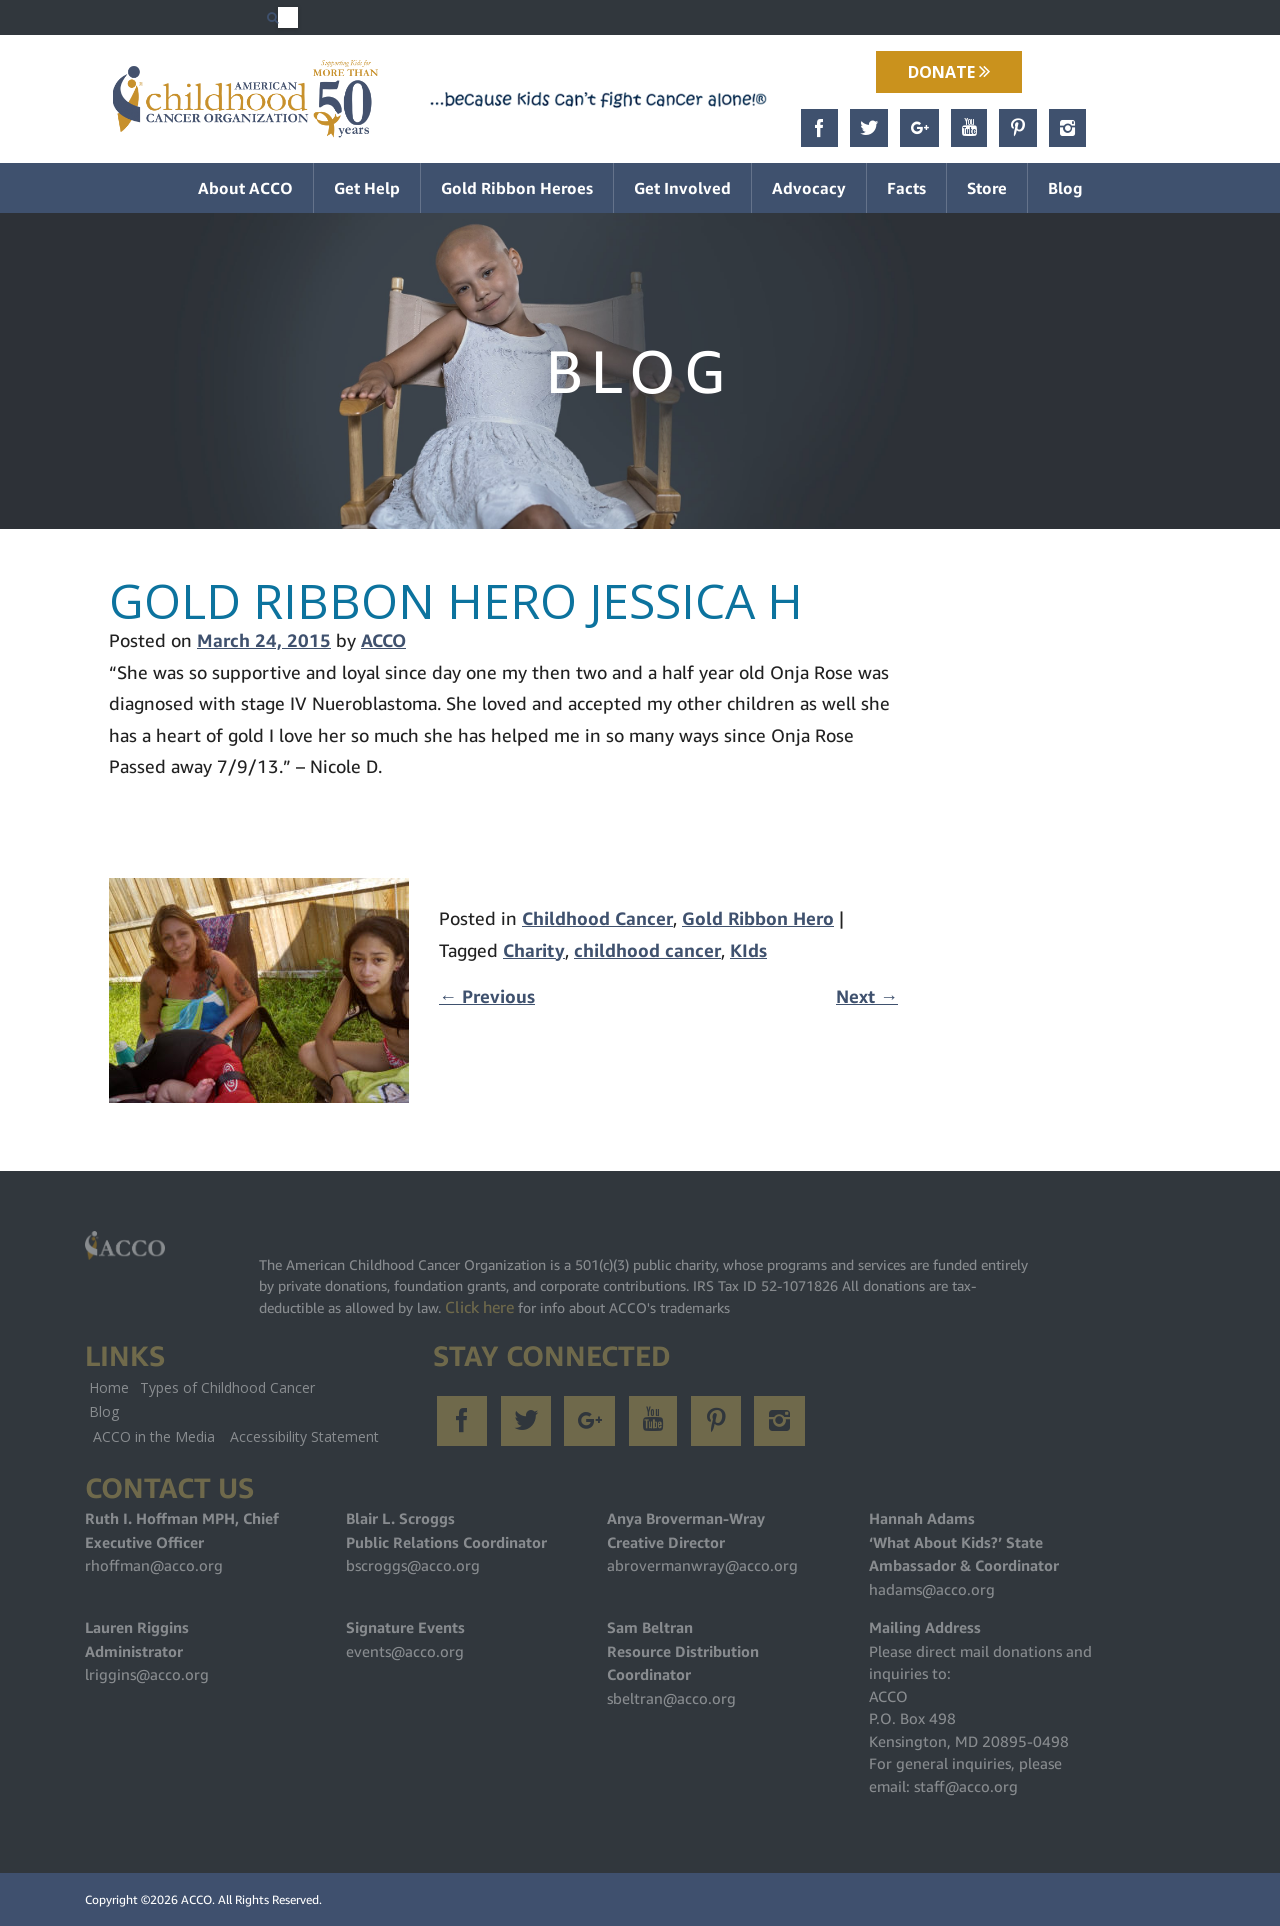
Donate (949, 72)
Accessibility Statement (304, 1436)
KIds (748, 950)
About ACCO (245, 188)
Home (109, 1387)
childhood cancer (647, 950)
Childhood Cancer (597, 918)
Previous (487, 996)
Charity (534, 950)
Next (867, 996)
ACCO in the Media (154, 1436)
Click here (479, 1307)
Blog (1065, 188)
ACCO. (198, 1899)
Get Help (367, 188)
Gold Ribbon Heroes (517, 188)
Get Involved (682, 188)
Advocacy (809, 188)
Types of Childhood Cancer (227, 1387)
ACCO (383, 640)
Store (987, 188)
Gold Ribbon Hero (758, 918)
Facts (906, 188)
